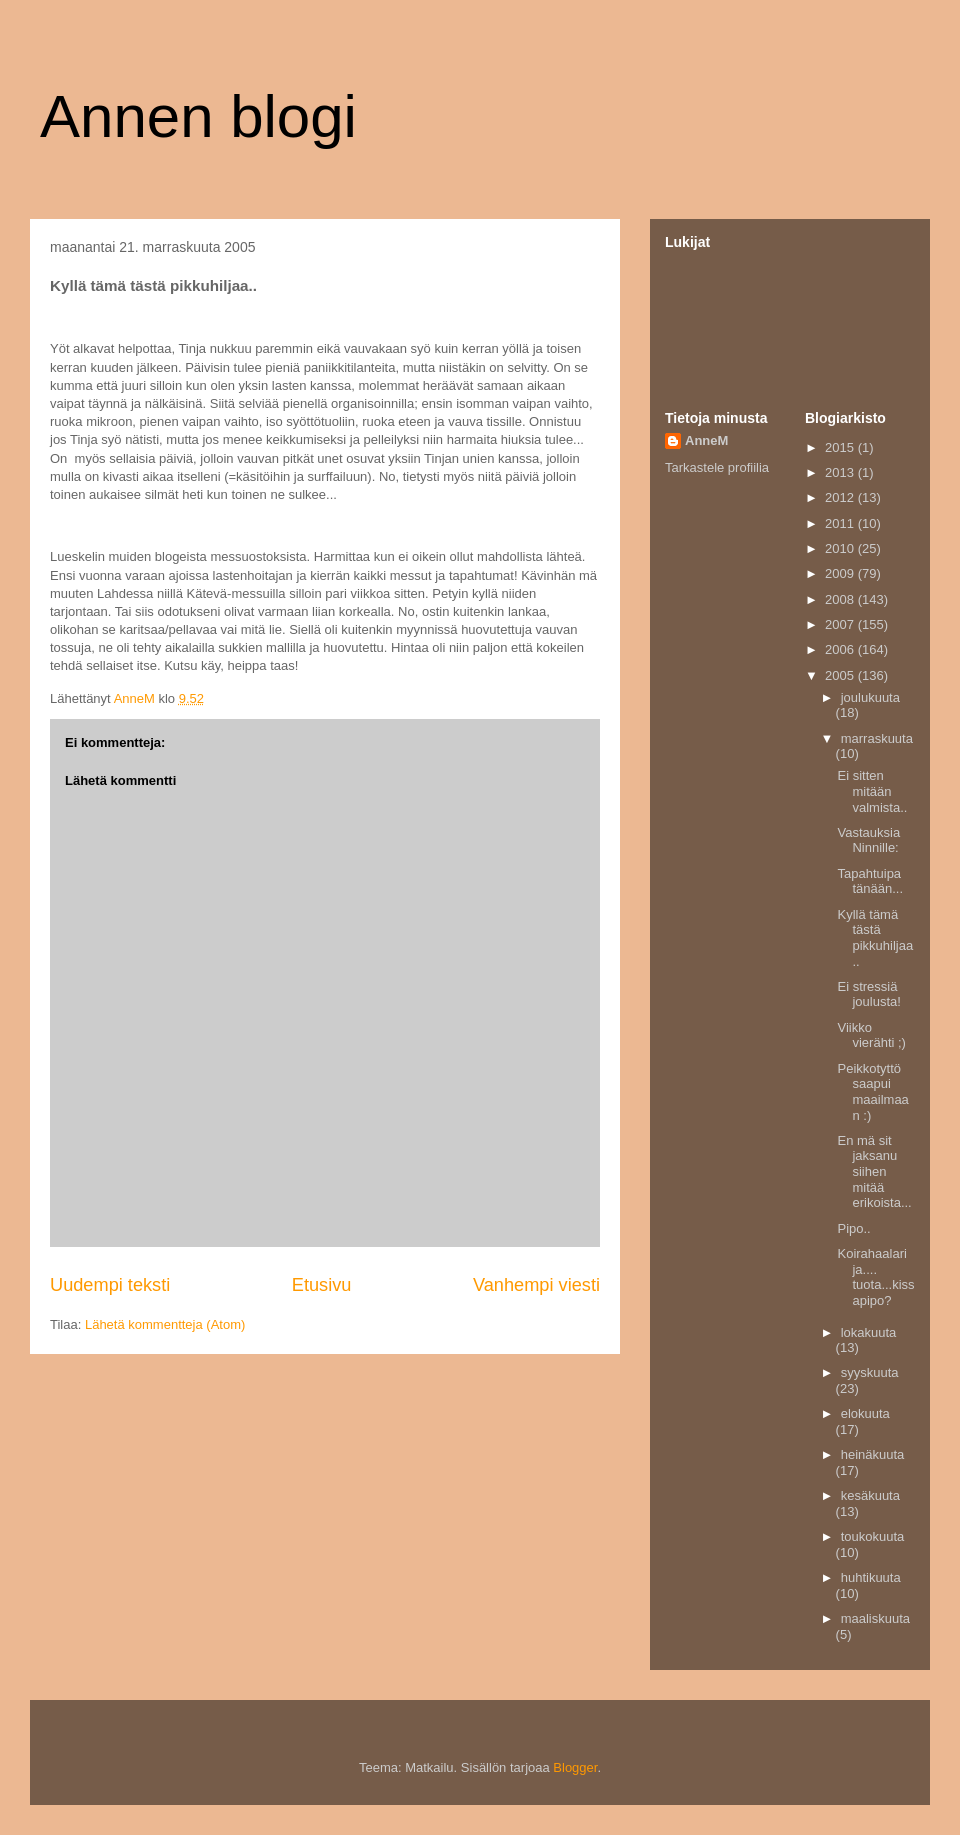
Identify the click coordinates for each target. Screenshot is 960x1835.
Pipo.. (853, 1228)
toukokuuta (873, 1536)
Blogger (575, 1767)
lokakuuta (869, 1332)
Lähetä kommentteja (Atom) (165, 1324)
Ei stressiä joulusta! (868, 994)
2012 (841, 497)
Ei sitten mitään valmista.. (872, 791)
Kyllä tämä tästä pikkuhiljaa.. (875, 938)
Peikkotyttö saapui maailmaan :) (872, 1092)
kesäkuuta (870, 1495)
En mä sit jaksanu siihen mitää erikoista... (874, 1171)
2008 (841, 599)
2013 (841, 472)
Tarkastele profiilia (717, 467)
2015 (841, 447)
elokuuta (865, 1413)
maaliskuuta (875, 1618)
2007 (841, 624)
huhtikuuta (871, 1577)
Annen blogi (198, 116)
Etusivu (322, 1285)
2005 (841, 675)
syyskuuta (870, 1372)
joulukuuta (870, 697)
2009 (841, 573)
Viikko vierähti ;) (871, 1035)
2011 (841, 523)
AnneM (706, 440)
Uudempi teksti (110, 1285)
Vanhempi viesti (536, 1285)
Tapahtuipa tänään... (870, 881)
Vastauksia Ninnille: (868, 840)
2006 (841, 649)
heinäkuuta (873, 1454)
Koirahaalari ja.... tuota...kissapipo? (875, 1277)
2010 (841, 548)
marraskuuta (877, 738)
